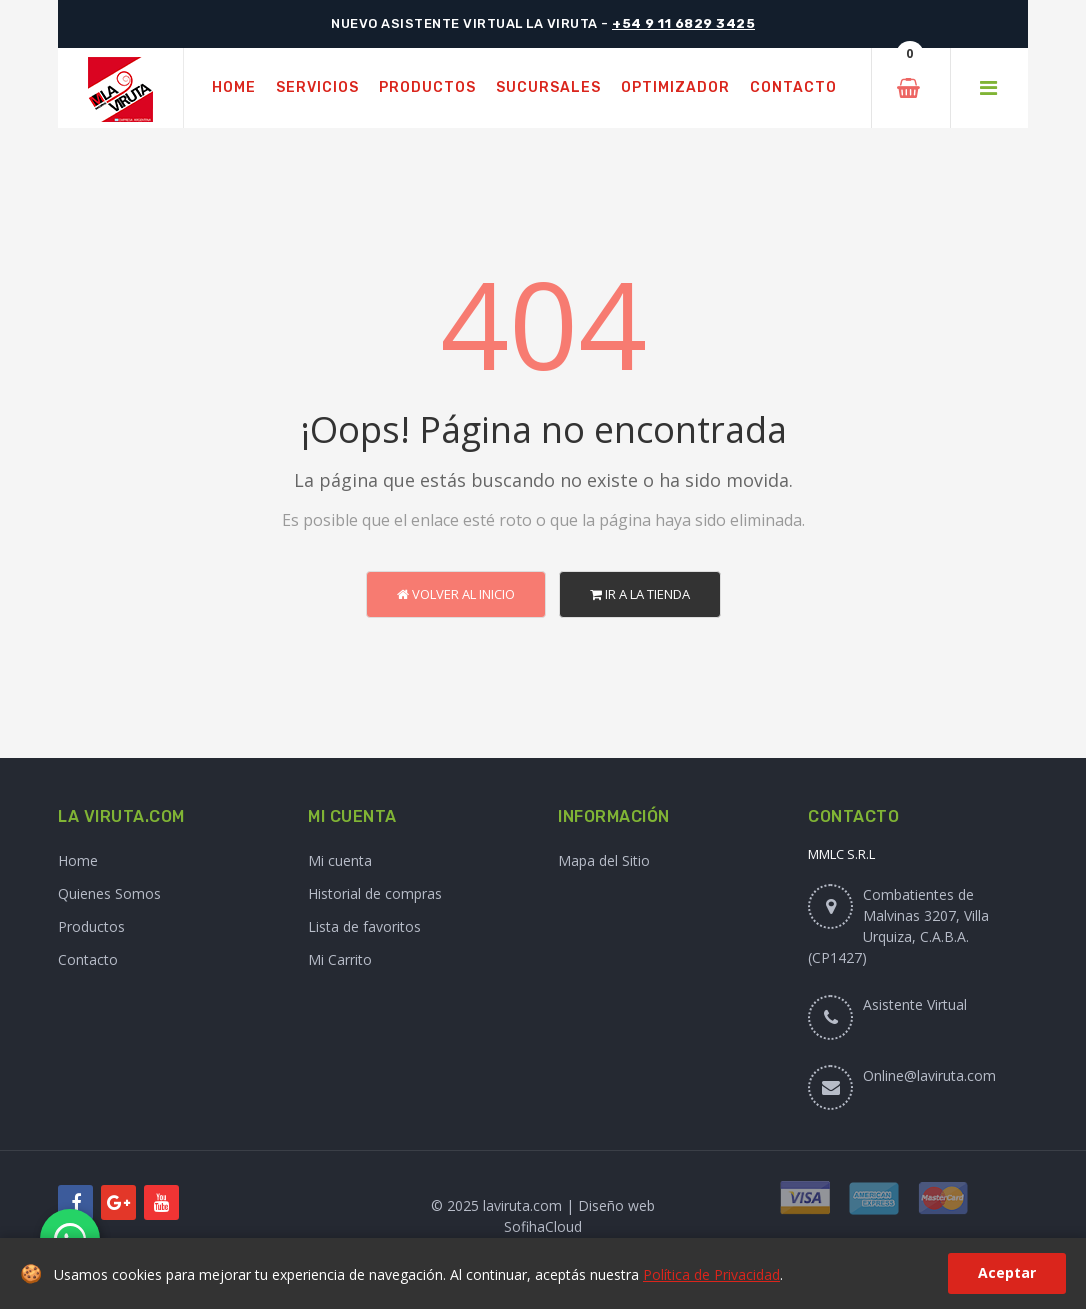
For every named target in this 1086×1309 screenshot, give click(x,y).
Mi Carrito (340, 959)
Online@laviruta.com (929, 1075)
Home (78, 860)
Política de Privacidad (711, 1274)
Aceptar (1007, 1272)
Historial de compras (375, 893)
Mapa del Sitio (604, 860)
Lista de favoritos (364, 926)
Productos (91, 926)
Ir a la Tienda (640, 594)
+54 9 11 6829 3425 (683, 23)
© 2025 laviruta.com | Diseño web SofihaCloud (543, 1216)
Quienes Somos (109, 893)
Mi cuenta (340, 860)
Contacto (88, 959)
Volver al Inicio (456, 594)
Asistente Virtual (915, 1004)
